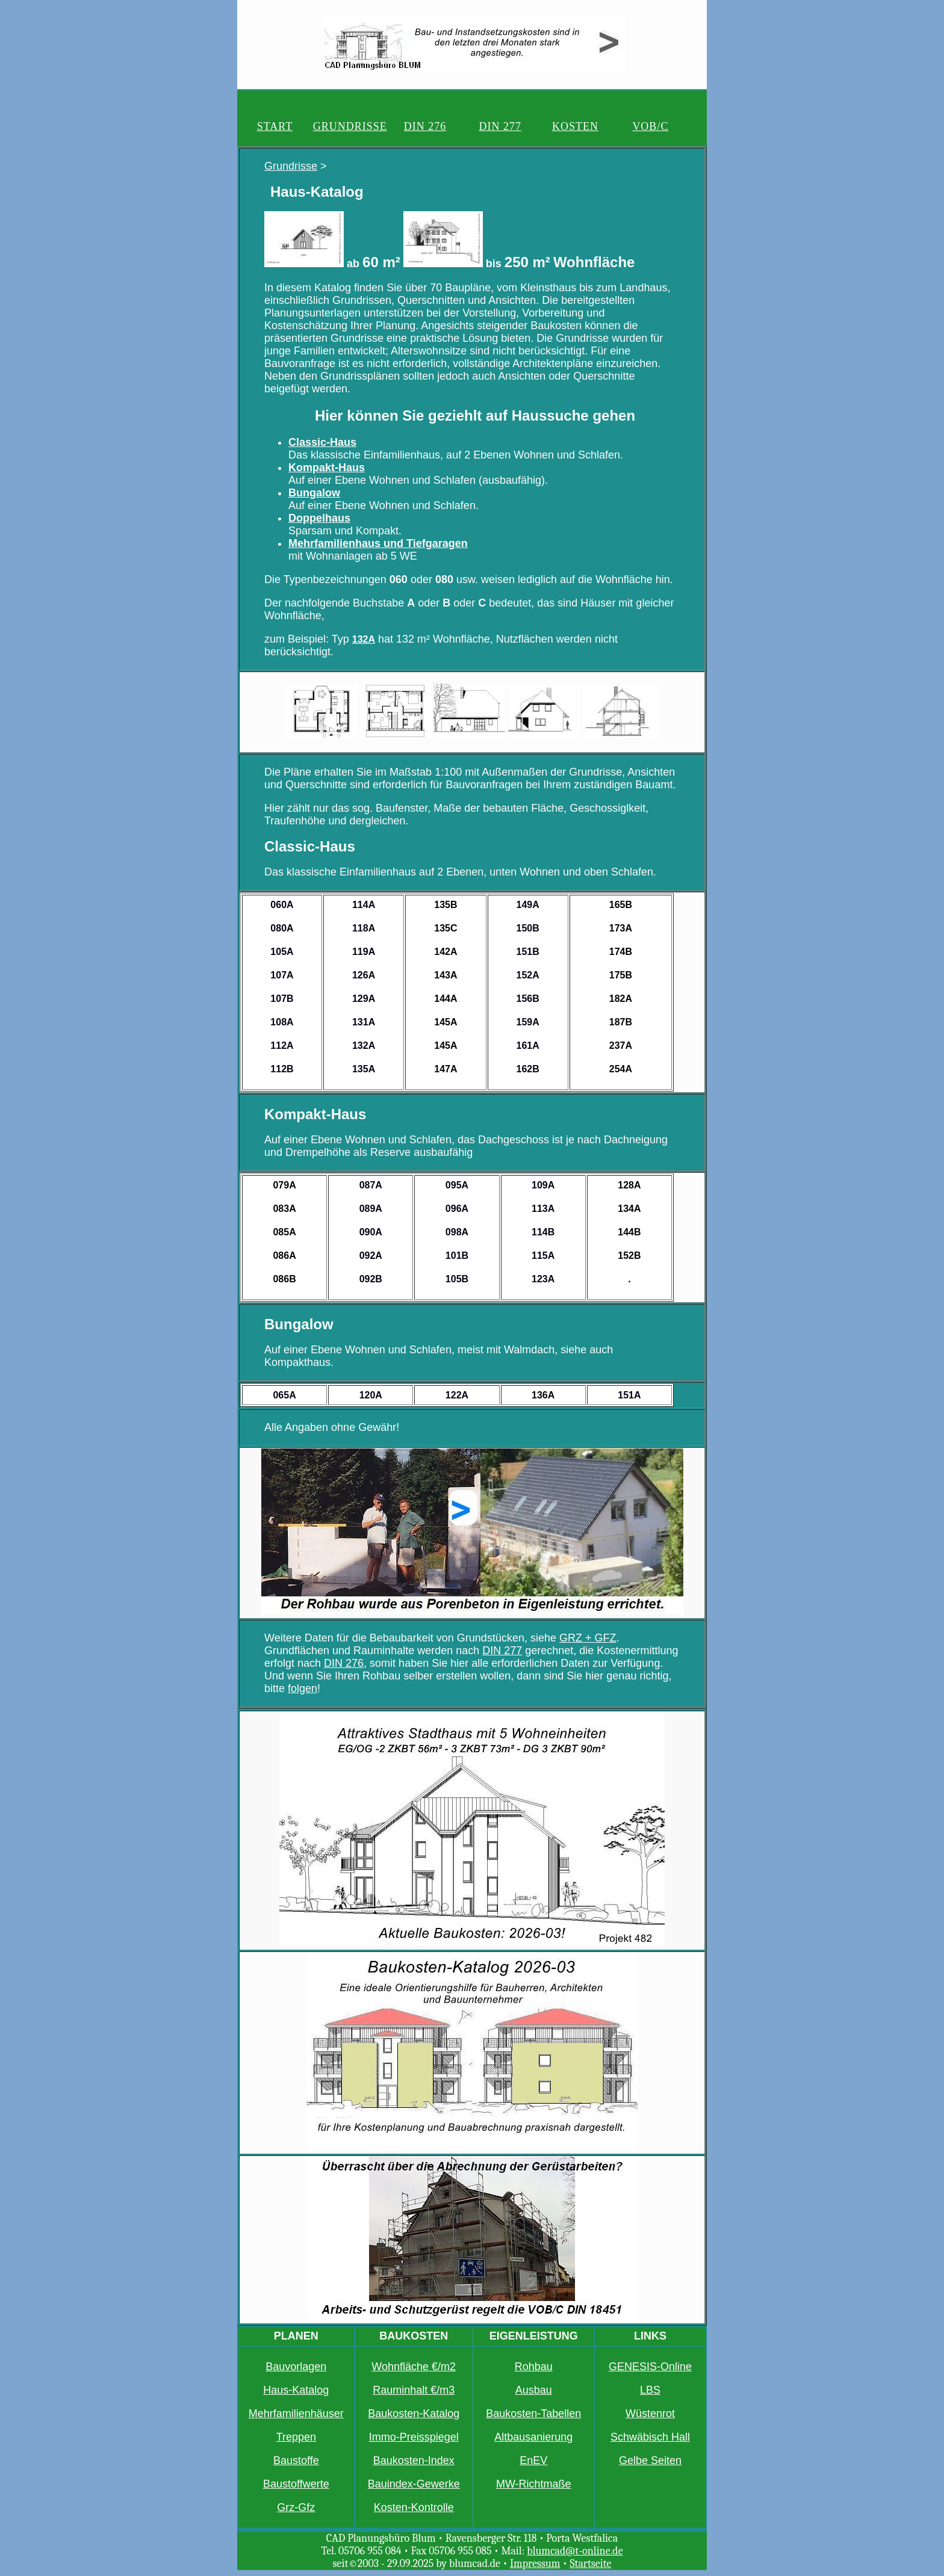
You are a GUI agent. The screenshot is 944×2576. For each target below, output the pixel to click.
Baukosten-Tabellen (533, 2414)
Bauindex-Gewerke (414, 2484)
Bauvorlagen (296, 2367)
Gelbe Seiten (650, 2460)
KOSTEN (575, 126)
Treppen (296, 2437)
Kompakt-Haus (326, 468)
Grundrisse (290, 166)
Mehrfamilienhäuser (296, 2414)
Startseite (590, 2563)
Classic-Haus (322, 442)
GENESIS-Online (650, 2367)
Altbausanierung (533, 2437)
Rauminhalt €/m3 (414, 2390)
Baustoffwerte (296, 2484)
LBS (650, 2390)
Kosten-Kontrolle (414, 2507)
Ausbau (533, 2390)
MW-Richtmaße (533, 2484)
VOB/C (650, 126)
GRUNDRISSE (350, 126)
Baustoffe (296, 2460)
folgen (302, 1688)
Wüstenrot (650, 2414)
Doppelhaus (319, 518)
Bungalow (314, 493)
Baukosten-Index (414, 2460)
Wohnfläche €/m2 (413, 2367)
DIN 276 (425, 126)
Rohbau (534, 2367)
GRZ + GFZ (587, 1638)
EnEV (533, 2460)
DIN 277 (500, 126)
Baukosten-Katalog (413, 2414)
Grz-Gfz (296, 2507)
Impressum (535, 2563)
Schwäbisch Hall (650, 2437)
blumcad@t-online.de (575, 2551)
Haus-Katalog (296, 2390)
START (275, 126)
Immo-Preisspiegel (414, 2437)
